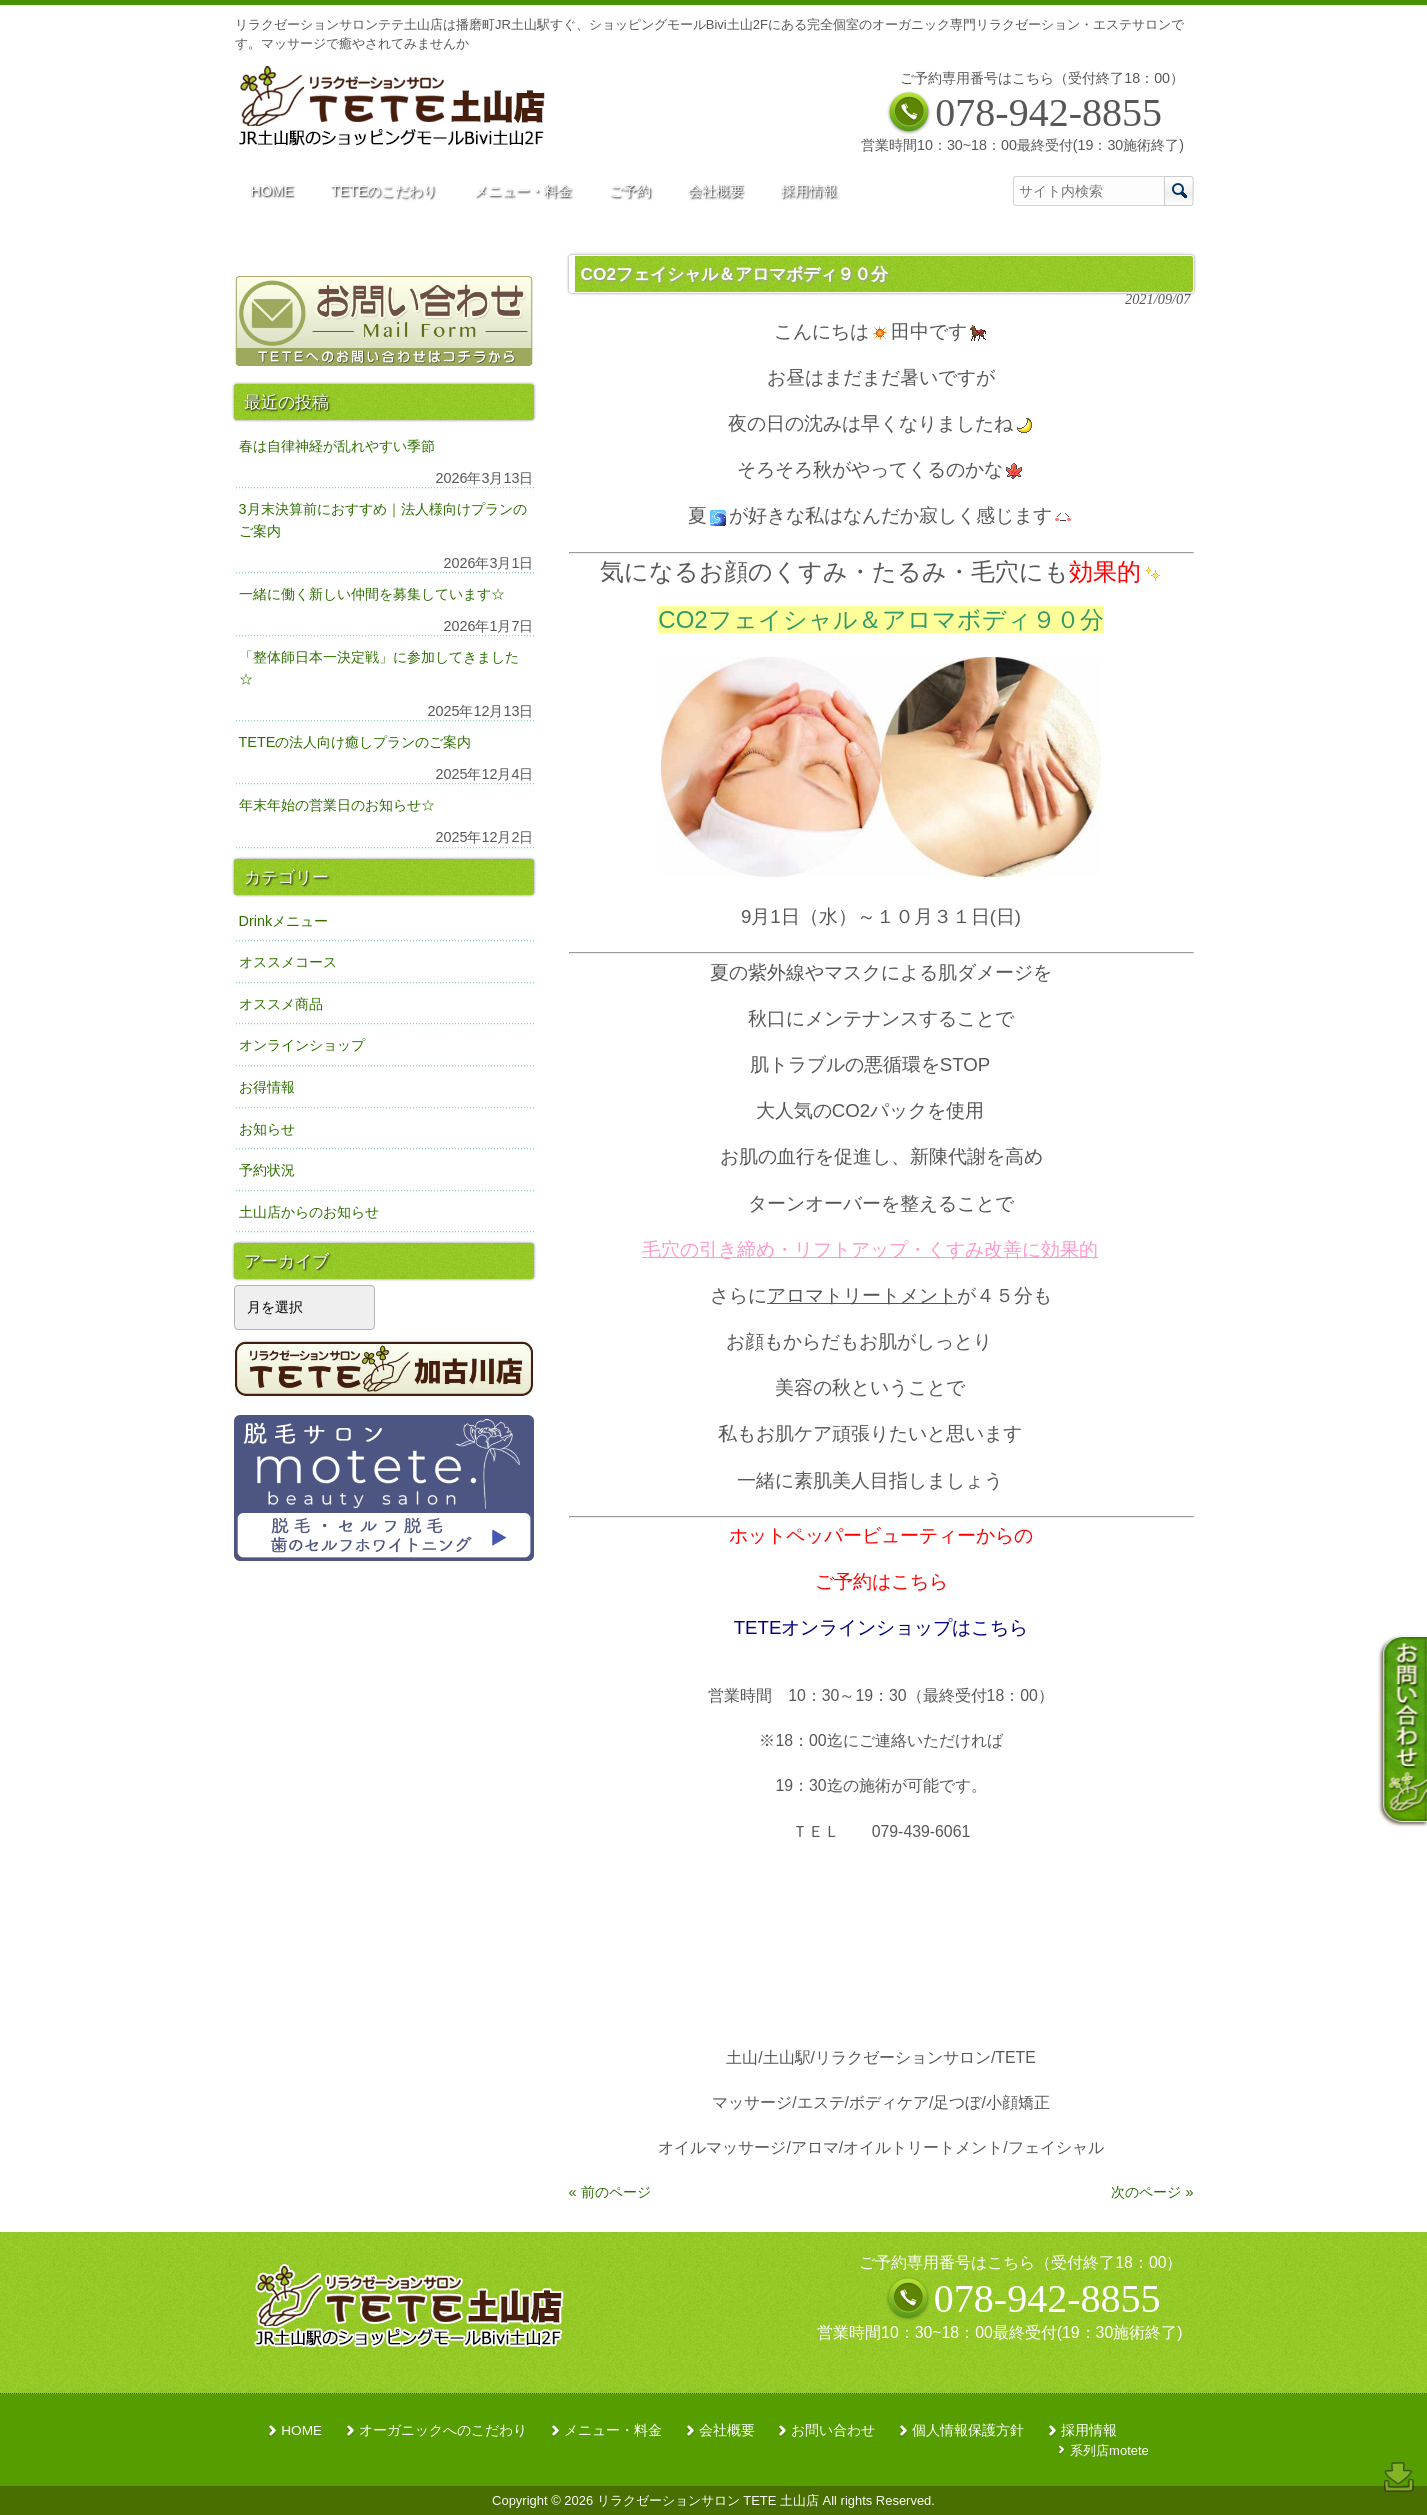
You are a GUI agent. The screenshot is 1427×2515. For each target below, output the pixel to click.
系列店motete (1109, 2450)
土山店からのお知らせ (309, 1212)
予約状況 (267, 1170)
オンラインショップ (302, 1045)
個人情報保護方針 (968, 2430)
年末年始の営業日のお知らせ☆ (337, 805)
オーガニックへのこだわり (443, 2430)
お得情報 (267, 1087)
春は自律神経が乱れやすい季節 (337, 446)
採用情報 (1089, 2430)
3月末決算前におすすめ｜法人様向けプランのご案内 (383, 520)
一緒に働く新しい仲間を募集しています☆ (372, 594)
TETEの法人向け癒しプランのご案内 (355, 742)
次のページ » (1152, 2192)
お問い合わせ (833, 2430)
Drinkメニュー (284, 921)
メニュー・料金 (613, 2430)
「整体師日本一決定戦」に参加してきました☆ (379, 668)
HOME (301, 2430)
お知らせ (267, 1129)
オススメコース (288, 962)
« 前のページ (610, 2192)
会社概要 (727, 2430)
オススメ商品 (281, 1004)
